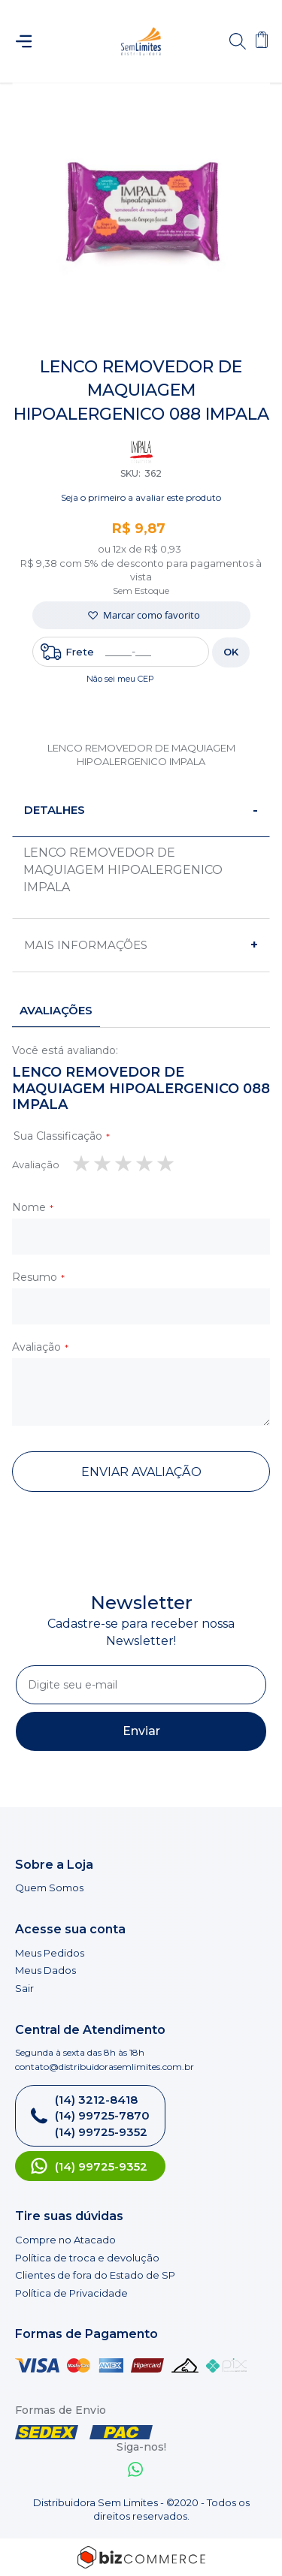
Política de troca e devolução (87, 2258)
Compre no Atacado (65, 2240)
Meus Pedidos (49, 1953)
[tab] (141, 810)
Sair (24, 1988)
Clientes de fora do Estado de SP (95, 2275)
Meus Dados (45, 1970)
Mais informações (85, 945)
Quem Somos (49, 1888)
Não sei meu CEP (120, 678)
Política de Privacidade (71, 2293)
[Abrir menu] (30, 41)
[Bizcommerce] (141, 2557)
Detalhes (54, 810)
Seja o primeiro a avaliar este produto (141, 497)
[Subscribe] (141, 1731)
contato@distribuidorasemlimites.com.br (104, 2066)
